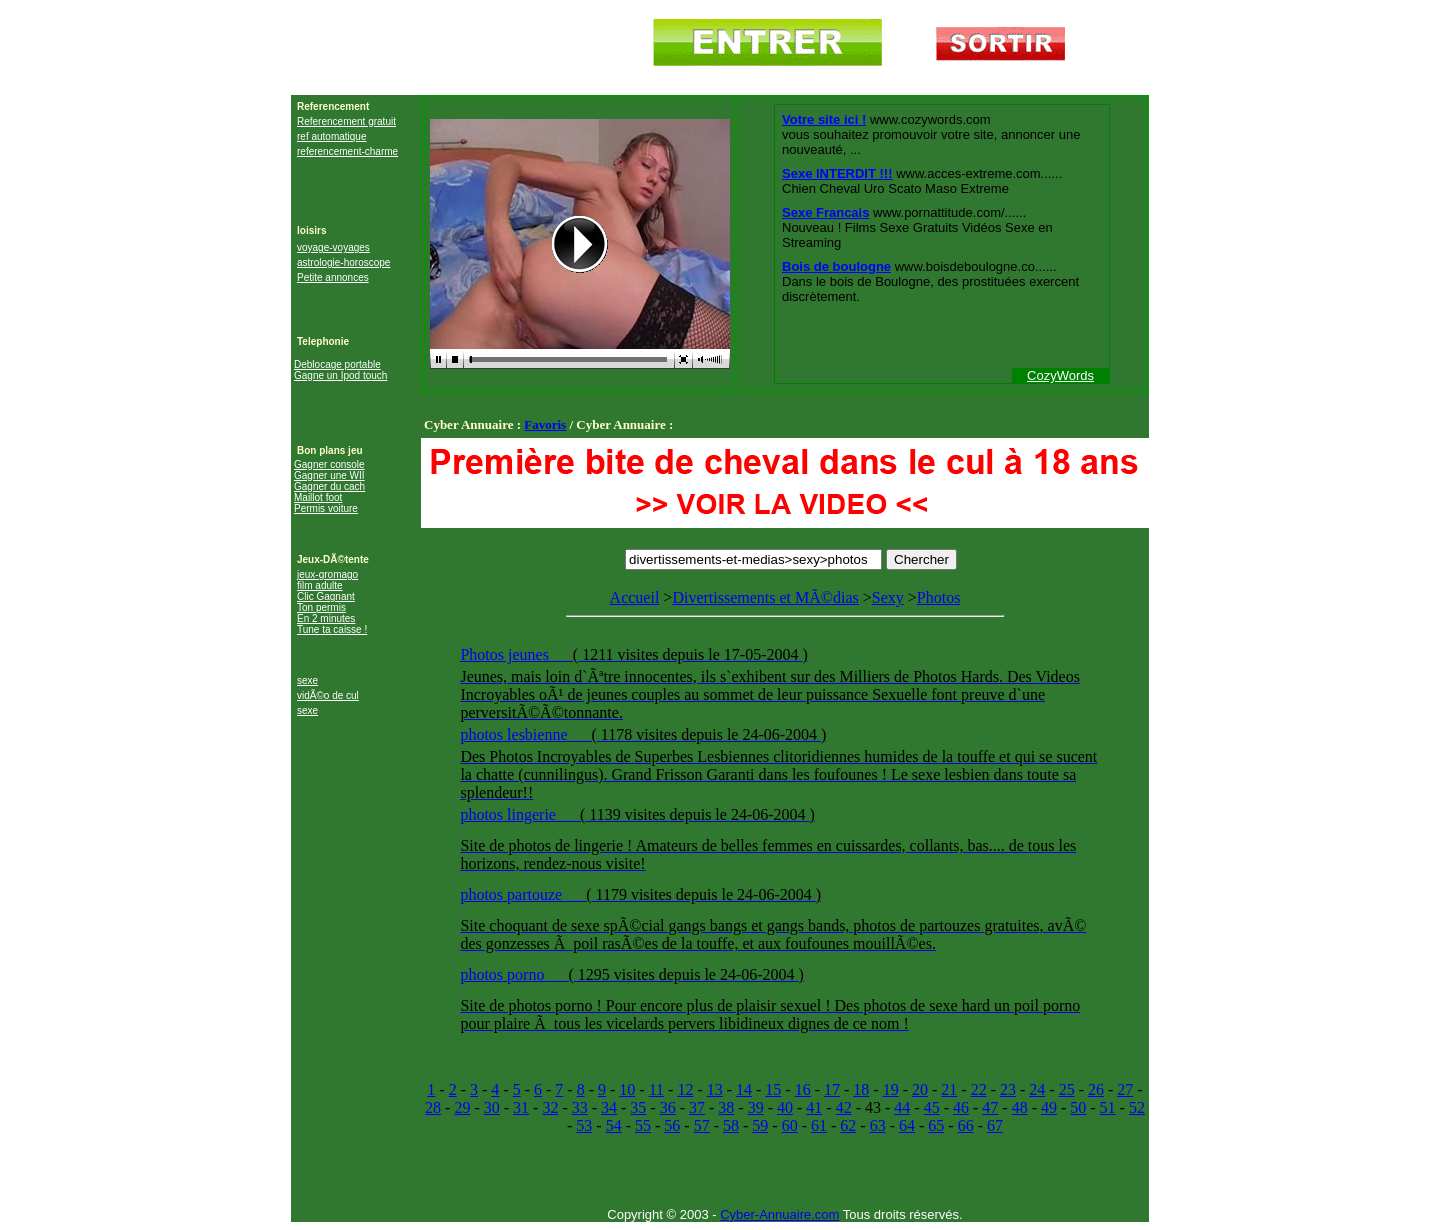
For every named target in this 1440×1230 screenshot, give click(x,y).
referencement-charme (347, 151)
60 (790, 1125)
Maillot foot (318, 497)
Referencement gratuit (346, 121)
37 (697, 1107)
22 (979, 1089)
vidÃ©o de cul (328, 695)
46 (961, 1107)
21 (949, 1089)
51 (1108, 1107)
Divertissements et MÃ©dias (765, 597)
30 (492, 1107)
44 (902, 1107)
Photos (784, 817)
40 (785, 1107)
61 (819, 1125)
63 (878, 1125)
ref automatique (332, 136)
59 (760, 1125)
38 (726, 1107)
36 (668, 1107)
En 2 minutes (326, 618)
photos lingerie (510, 814)
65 (936, 1125)
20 (920, 1089)
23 (1008, 1089)
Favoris (545, 424)
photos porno (504, 974)
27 (1125, 1089)
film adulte (320, 585)
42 (844, 1107)
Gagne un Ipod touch (340, 375)
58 (731, 1125)
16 (803, 1089)
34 (609, 1107)
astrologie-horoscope (343, 262)
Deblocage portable (337, 364)
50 (1078, 1107)
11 (656, 1089)
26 (1096, 1089)
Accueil (635, 597)
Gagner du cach (329, 486)
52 (1137, 1107)
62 (848, 1125)
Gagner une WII (329, 475)
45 (932, 1107)
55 (643, 1125)
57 (702, 1125)
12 (685, 1089)
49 (1049, 1107)
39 (756, 1107)
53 (584, 1125)
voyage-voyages (333, 247)
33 (580, 1107)
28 (433, 1107)
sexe (307, 680)
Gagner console (329, 464)
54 (614, 1125)
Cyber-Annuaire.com (779, 1214)
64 (907, 1125)
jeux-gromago (327, 574)
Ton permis (321, 607)
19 (891, 1089)
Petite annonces (333, 277)
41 (814, 1107)
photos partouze (513, 894)
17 (832, 1089)
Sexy (888, 597)
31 (521, 1107)
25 (1067, 1089)
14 (744, 1089)
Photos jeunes (506, 654)
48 (1020, 1107)
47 (990, 1107)
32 (550, 1107)
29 (462, 1107)
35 (638, 1107)
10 (627, 1089)
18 (861, 1089)
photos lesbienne (515, 734)
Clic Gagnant (326, 596)
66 (966, 1125)
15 (773, 1089)
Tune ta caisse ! (332, 629)
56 (672, 1125)
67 (995, 1125)
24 (1037, 1089)
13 (715, 1089)
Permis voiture (326, 508)
